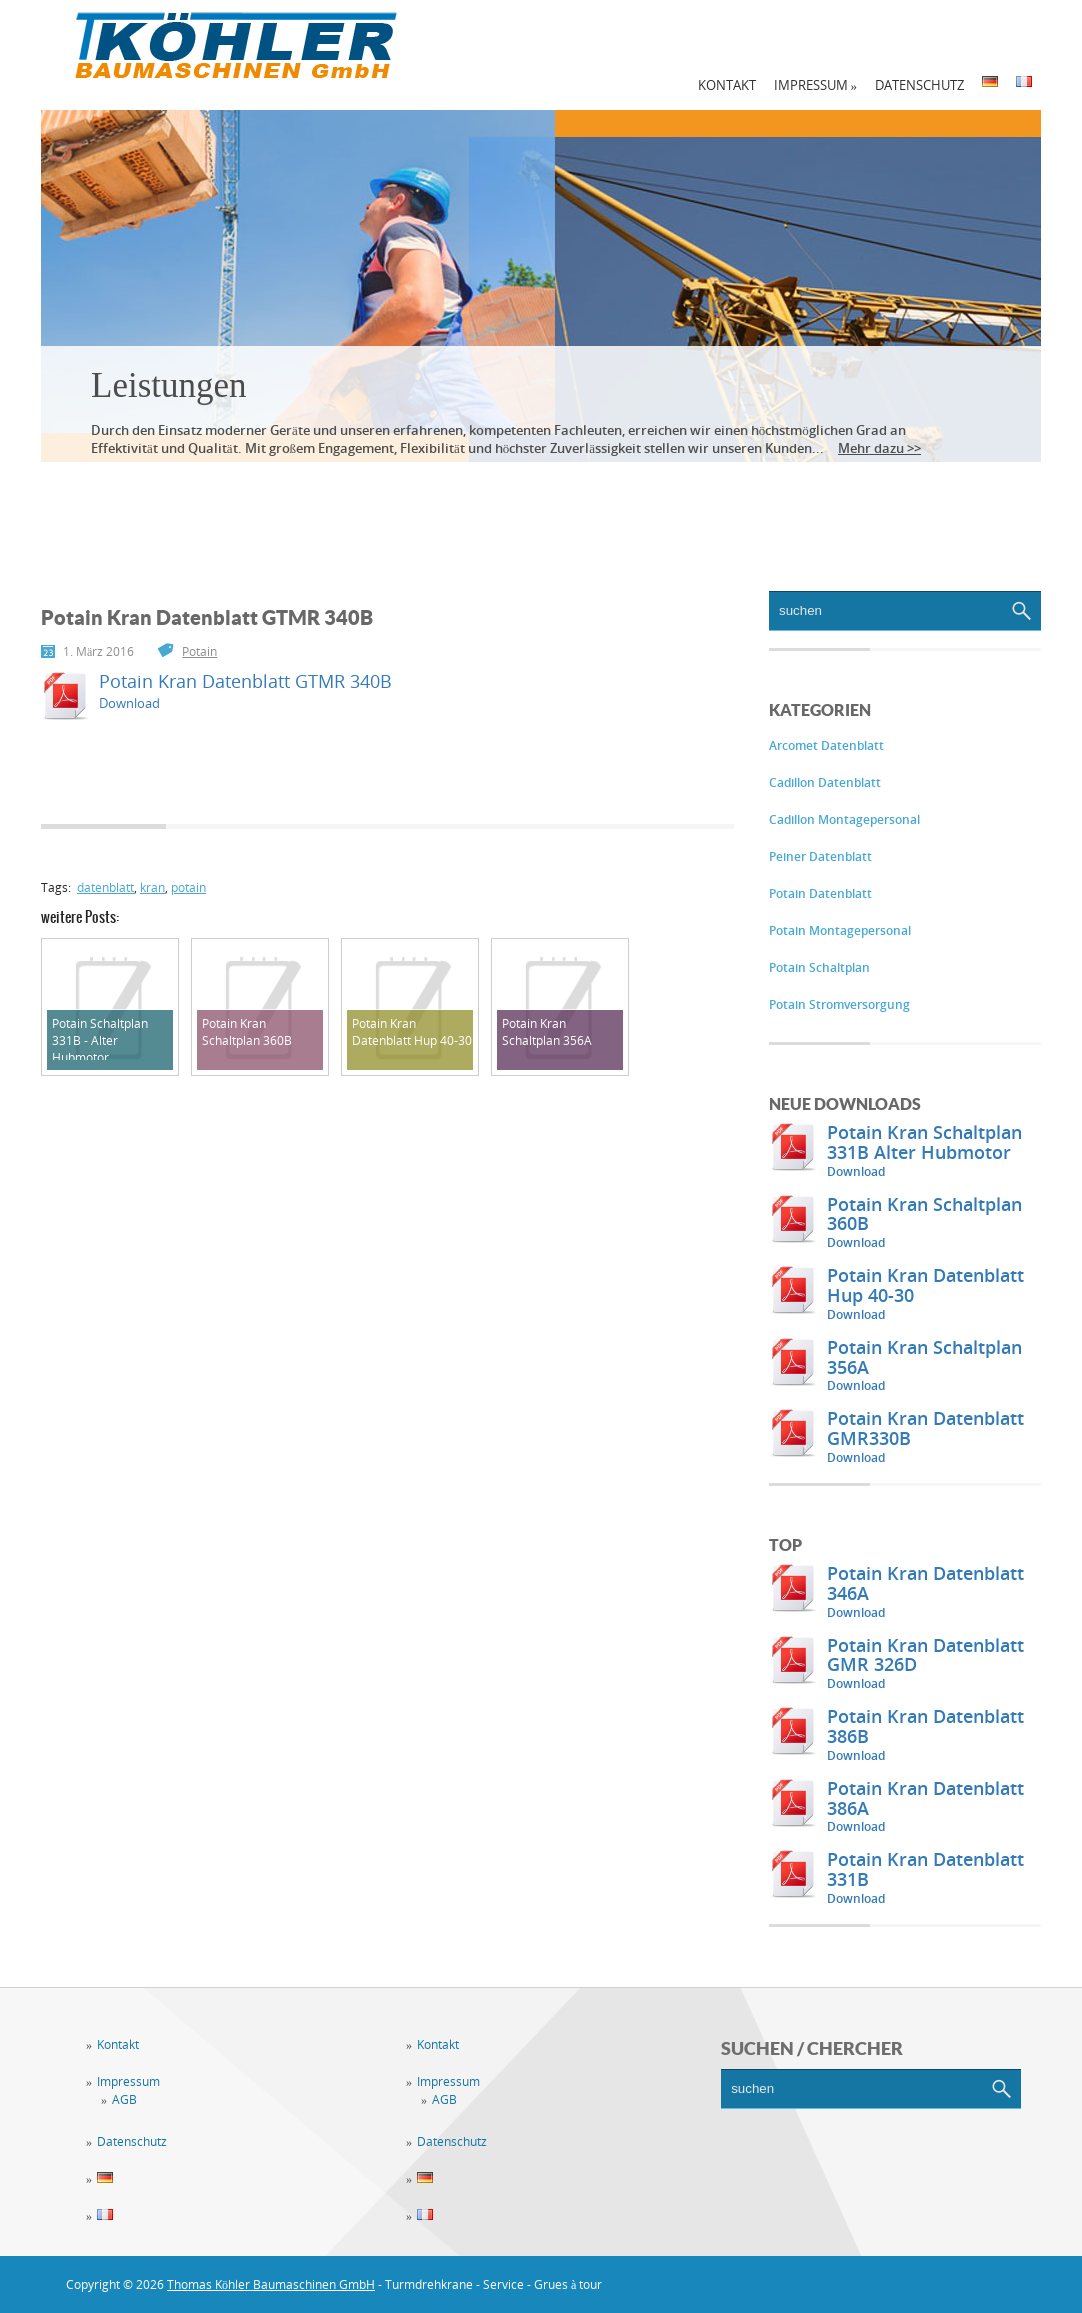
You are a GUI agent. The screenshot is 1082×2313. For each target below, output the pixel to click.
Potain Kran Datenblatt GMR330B (925, 1428)
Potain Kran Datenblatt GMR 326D (925, 1655)
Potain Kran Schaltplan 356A (924, 1357)
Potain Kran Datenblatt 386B (925, 1726)
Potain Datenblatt (820, 893)
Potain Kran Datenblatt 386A (925, 1798)
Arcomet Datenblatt (826, 745)
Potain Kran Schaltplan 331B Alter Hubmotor (924, 1142)
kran (152, 887)
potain (188, 887)
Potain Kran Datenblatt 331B (925, 1869)
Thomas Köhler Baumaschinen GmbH (271, 2284)
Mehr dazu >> (879, 448)
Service (236, 490)
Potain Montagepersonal (840, 930)
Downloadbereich (636, 490)
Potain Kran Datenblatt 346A (925, 1583)
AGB (124, 2099)
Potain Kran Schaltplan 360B (924, 1214)
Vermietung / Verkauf (414, 490)
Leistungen (169, 385)
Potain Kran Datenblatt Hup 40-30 (925, 1285)
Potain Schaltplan (819, 967)
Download (856, 1171)
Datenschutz (919, 85)
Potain (199, 651)
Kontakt (727, 85)
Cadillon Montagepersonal (844, 819)
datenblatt (105, 887)
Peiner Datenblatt (820, 856)
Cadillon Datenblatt (825, 782)
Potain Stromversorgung (839, 1004)
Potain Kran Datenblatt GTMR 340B (245, 681)
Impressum (816, 85)
